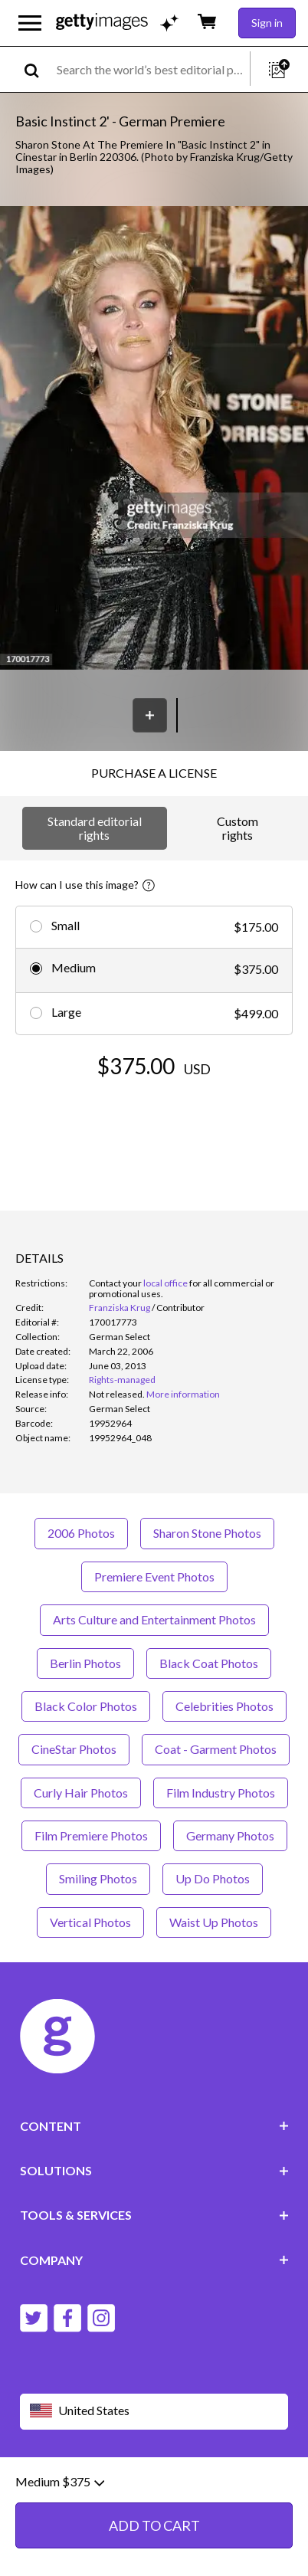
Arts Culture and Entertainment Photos (154, 1619)
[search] (38, 69)
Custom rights (237, 828)
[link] (117, 1394)
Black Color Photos (85, 1706)
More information (183, 1394)
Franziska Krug (119, 1307)
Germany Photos (230, 1835)
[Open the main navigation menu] (29, 23)
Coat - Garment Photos (216, 1749)
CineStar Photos (73, 1749)
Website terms (56, 2485)
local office (165, 1283)
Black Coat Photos (208, 1663)
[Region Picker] (154, 2412)
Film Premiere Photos (91, 1835)
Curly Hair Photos (81, 1792)
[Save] (150, 715)
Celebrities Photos (224, 1706)
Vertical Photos (90, 1922)
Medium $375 (59, 2541)
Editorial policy (138, 2485)
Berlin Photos (85, 1663)
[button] (154, 439)
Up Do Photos (212, 1878)
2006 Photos (81, 1533)
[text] (150, 69)
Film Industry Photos (220, 1792)
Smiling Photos (98, 1878)
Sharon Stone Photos (207, 1533)
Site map (187, 2497)
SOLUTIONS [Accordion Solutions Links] (154, 2170)
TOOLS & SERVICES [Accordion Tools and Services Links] (154, 2214)
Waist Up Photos (213, 1922)
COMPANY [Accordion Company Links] (154, 2260)
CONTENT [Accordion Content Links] (154, 2126)
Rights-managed (122, 1379)
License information (107, 2497)
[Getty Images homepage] (102, 22)
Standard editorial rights (95, 828)
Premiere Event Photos (154, 1576)
